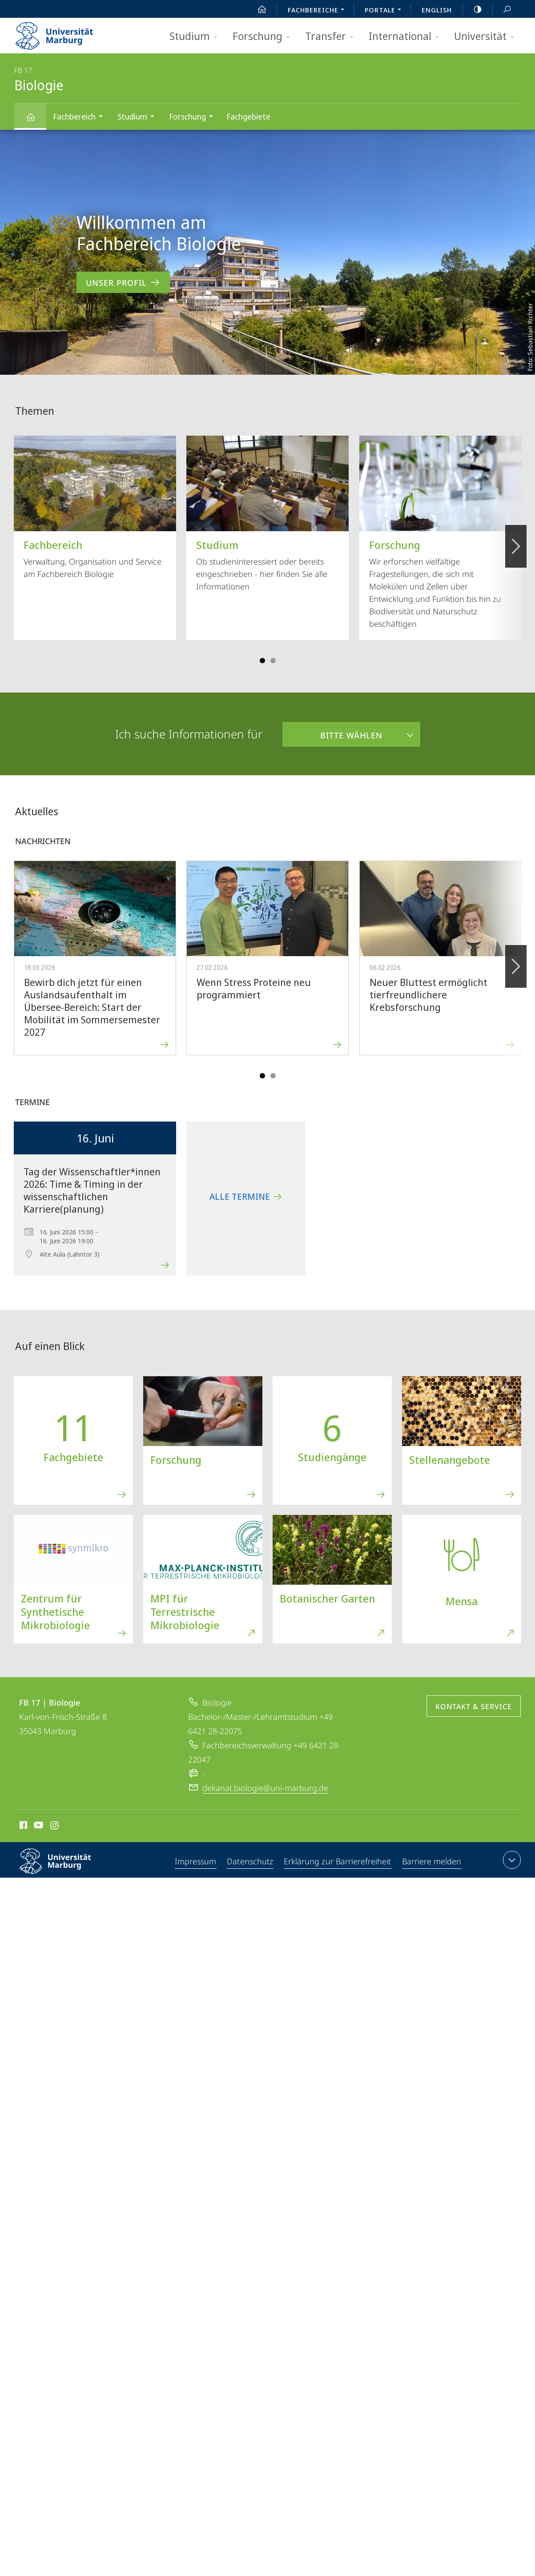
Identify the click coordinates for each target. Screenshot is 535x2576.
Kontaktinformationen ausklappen (511, 1860)
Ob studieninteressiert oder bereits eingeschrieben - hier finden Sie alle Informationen (267, 514)
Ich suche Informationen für (188, 734)
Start (257, 9)
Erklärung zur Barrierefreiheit (337, 1861)
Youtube (37, 1826)
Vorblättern (515, 541)
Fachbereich (81, 117)
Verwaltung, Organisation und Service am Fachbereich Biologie (95, 507)
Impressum (196, 1861)
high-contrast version (473, 9)
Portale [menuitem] (385, 10)
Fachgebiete (248, 116)
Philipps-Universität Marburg (63, 1868)
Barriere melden (431, 1861)
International (407, 36)
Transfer (332, 36)
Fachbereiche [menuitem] (318, 10)
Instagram (54, 1826)
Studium (196, 36)
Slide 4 (273, 660)
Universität (487, 36)
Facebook (22, 1826)
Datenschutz (251, 1861)
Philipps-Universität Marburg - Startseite (62, 33)
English (437, 9)
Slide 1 (262, 660)
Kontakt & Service (473, 1706)
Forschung (264, 36)
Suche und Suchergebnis (502, 9)
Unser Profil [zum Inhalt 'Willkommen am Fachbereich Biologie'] (123, 282)
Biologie (35, 121)
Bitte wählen (332, 731)
